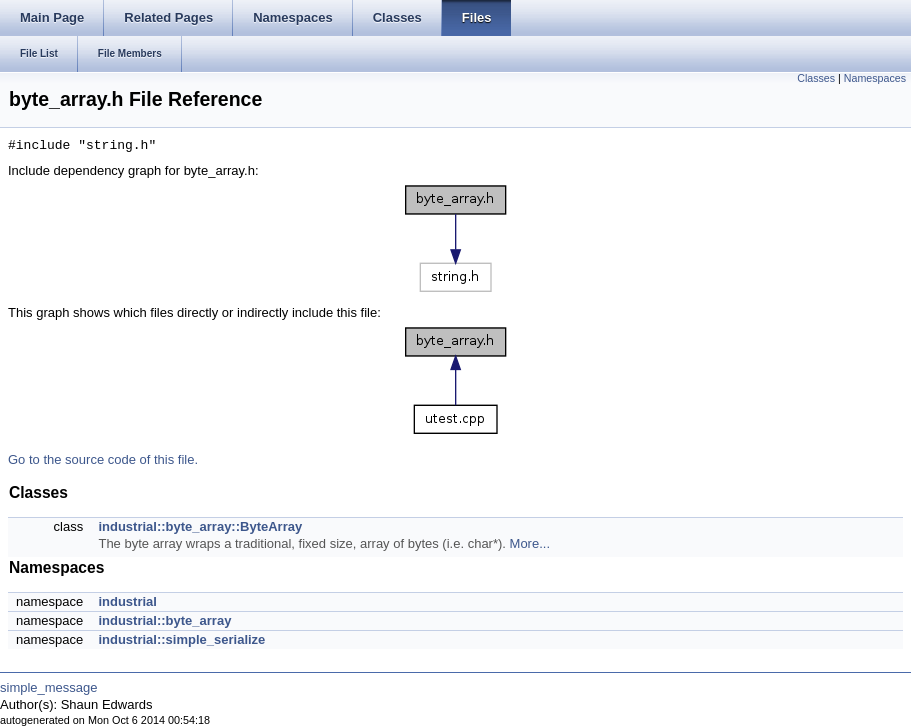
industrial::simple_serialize (181, 639)
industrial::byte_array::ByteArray (200, 526)
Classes (816, 78)
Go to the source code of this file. (103, 459)
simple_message (49, 687)
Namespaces (875, 78)
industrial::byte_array (164, 620)
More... (530, 543)
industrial (127, 601)
